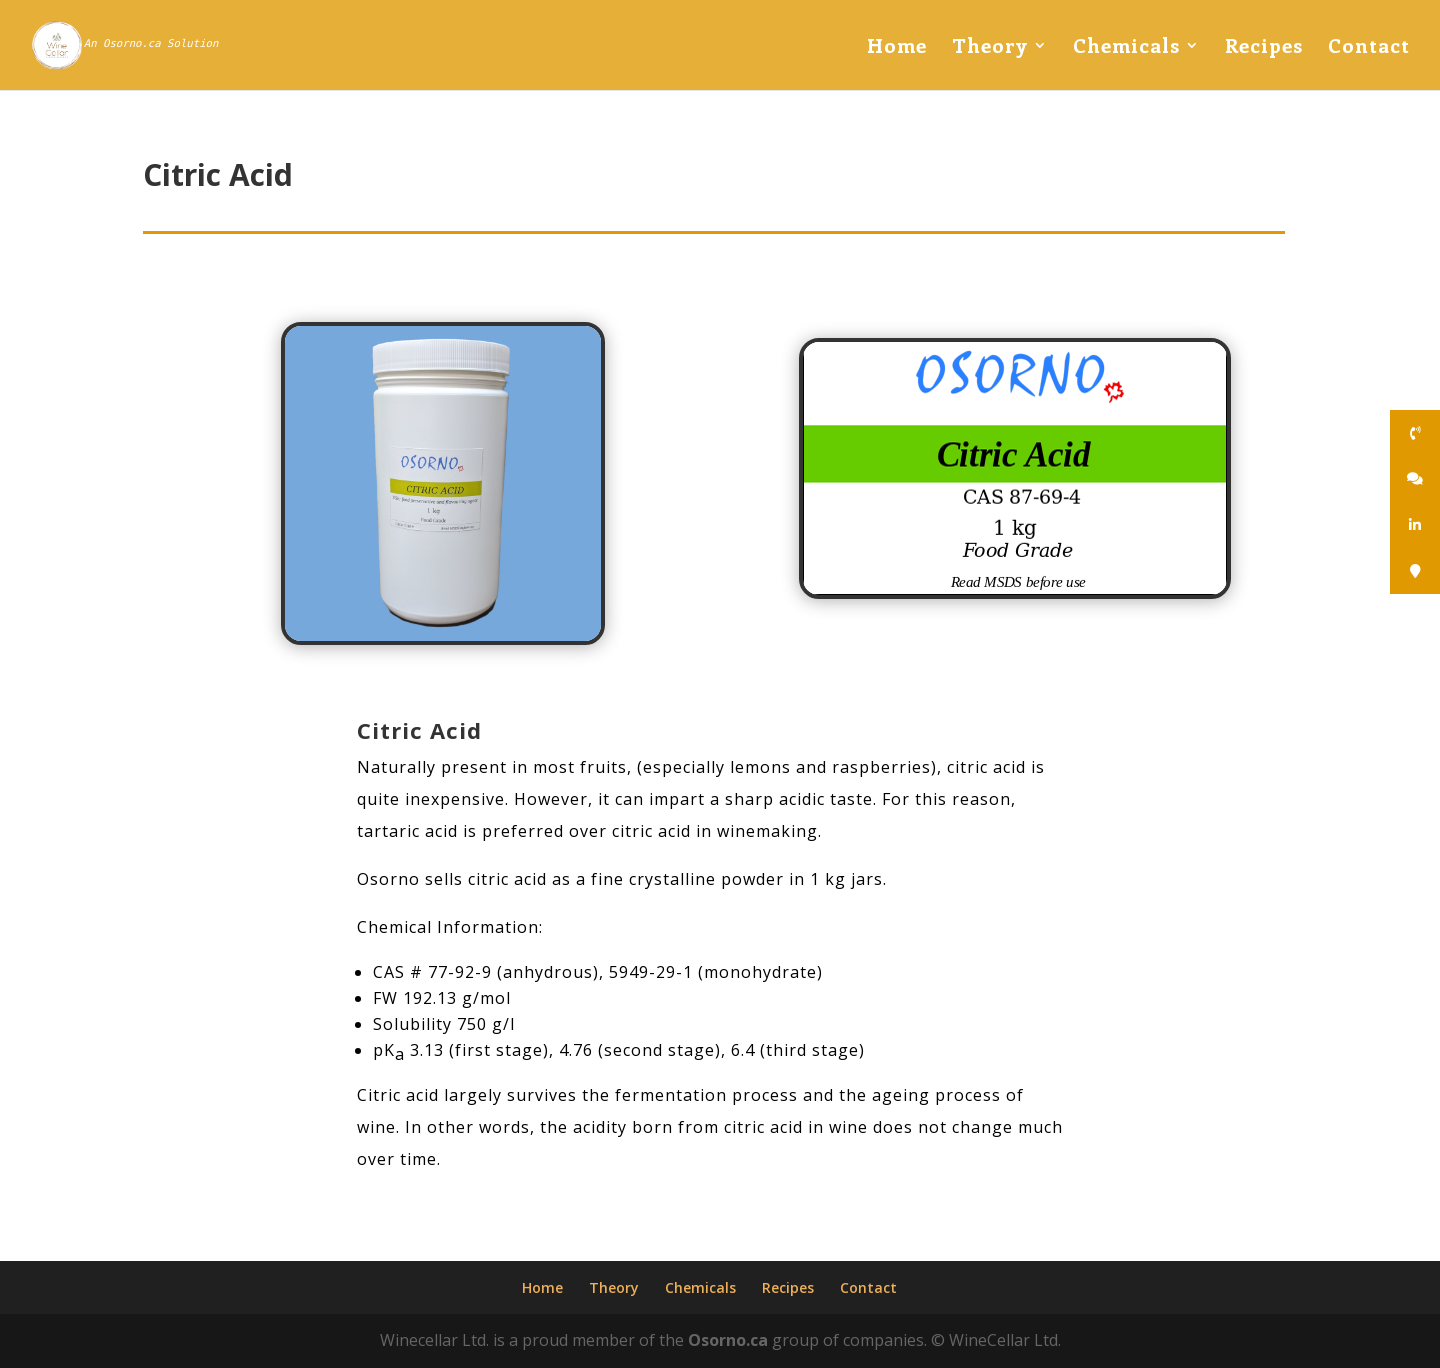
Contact (1369, 48)
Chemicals (1126, 48)
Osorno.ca (728, 1340)
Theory (990, 48)
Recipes (1264, 48)
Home (897, 48)
